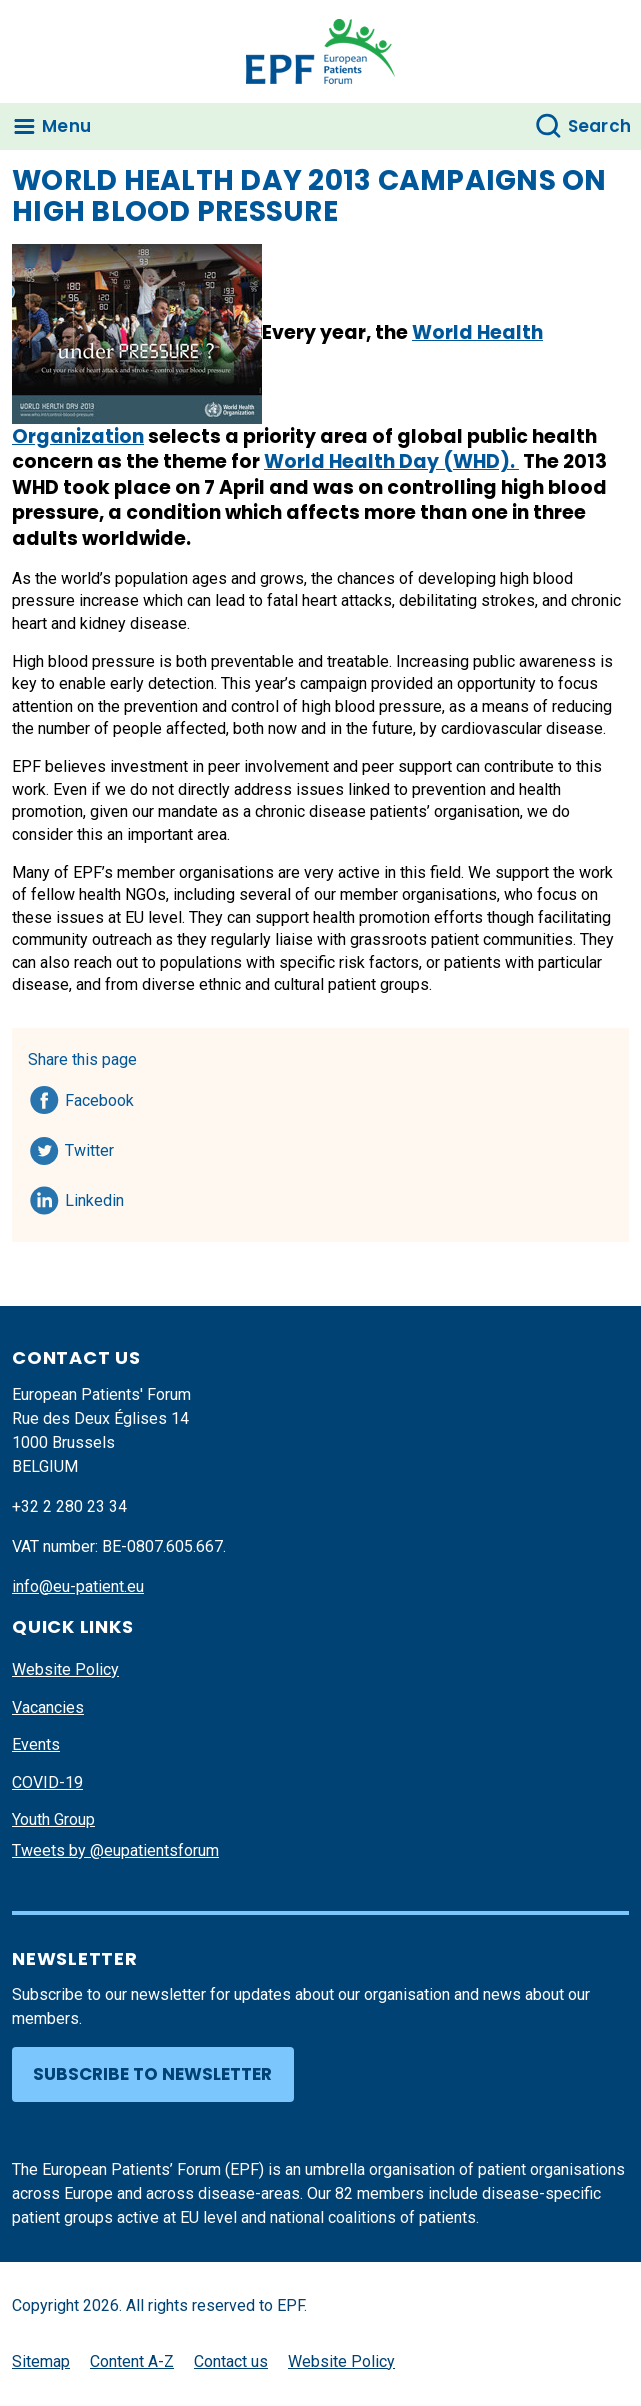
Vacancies (48, 1707)
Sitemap (41, 2361)
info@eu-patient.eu (78, 1586)
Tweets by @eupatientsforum (115, 1850)
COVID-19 (47, 1782)
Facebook (99, 1097)
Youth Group (53, 1819)
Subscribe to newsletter (152, 2074)
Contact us (231, 2361)
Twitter (95, 1147)
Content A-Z (132, 2361)
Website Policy (65, 1669)
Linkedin (95, 1197)
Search (600, 126)
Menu (66, 126)
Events (36, 1744)
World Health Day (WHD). (391, 461)
